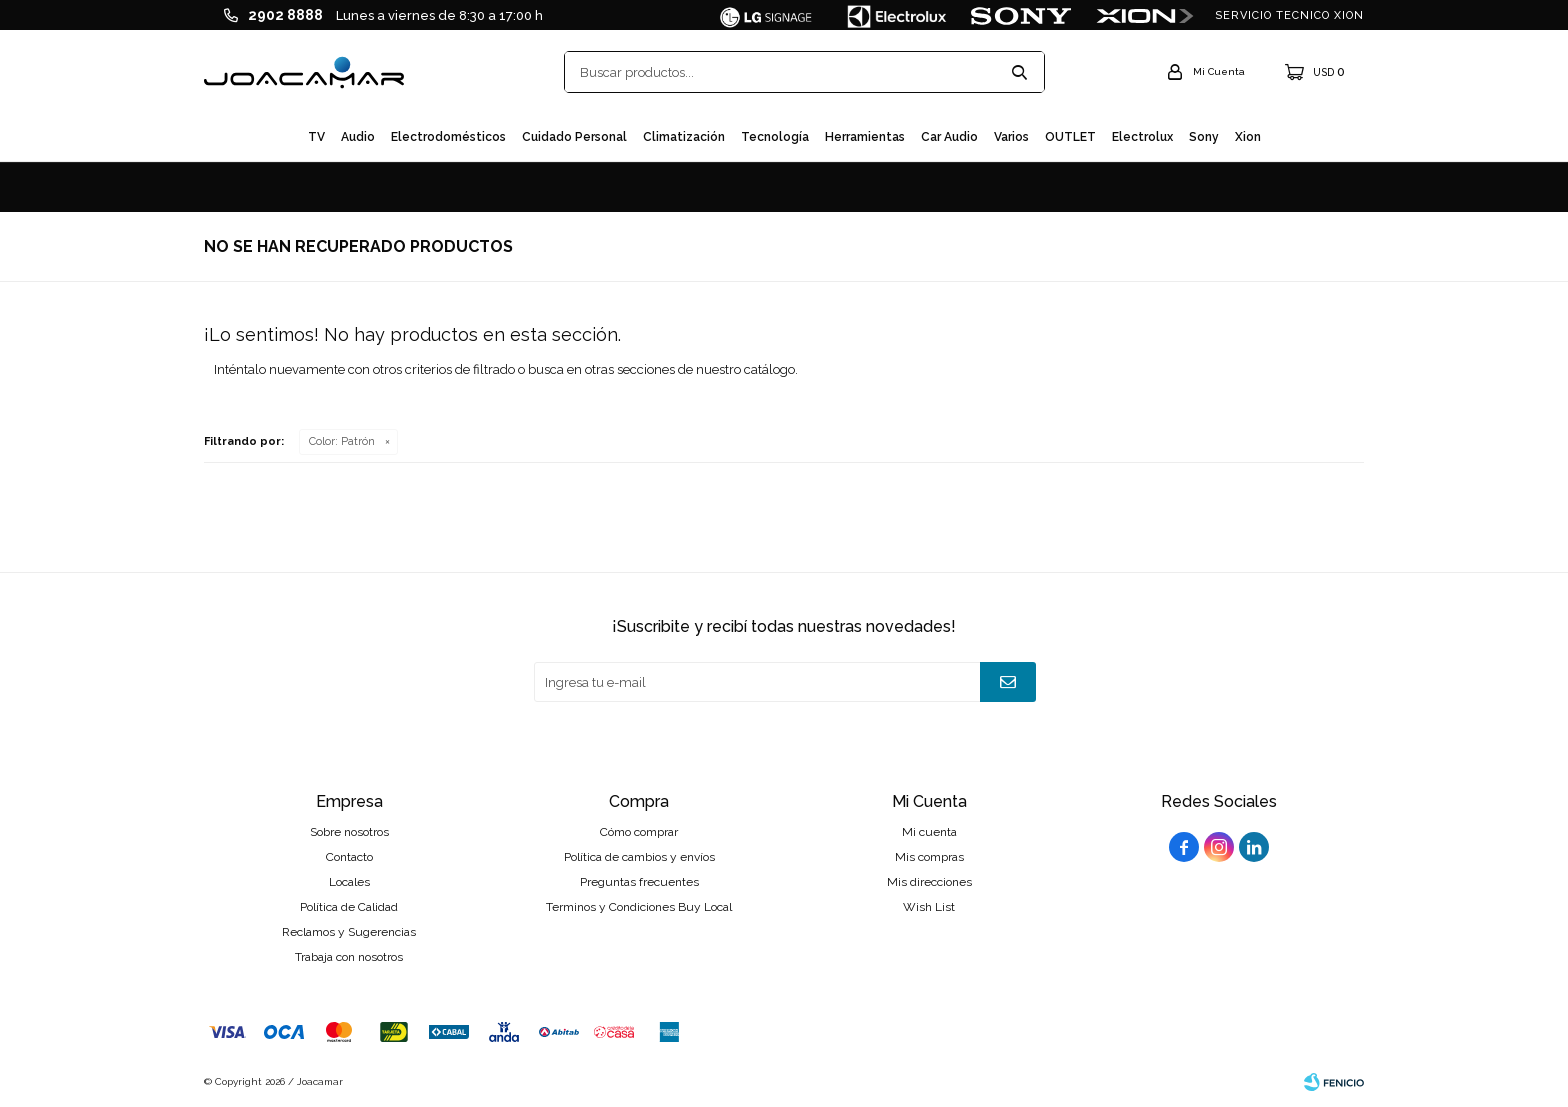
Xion (1248, 137)
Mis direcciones (929, 882)
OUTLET (1070, 137)
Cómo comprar (639, 832)
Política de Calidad (349, 907)
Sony (1204, 137)
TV (316, 137)
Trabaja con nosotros (349, 957)
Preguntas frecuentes (639, 882)
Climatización (684, 137)
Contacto (349, 857)
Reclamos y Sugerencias (349, 932)
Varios (1011, 137)
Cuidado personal (574, 137)
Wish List (929, 907)
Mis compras (929, 857)
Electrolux (1142, 137)
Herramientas (865, 137)
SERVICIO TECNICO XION (1289, 15)
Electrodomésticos (448, 137)
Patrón (342, 441)
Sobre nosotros (349, 832)
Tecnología (775, 137)
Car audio (949, 137)
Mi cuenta (929, 832)
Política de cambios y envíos (639, 857)
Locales (349, 882)
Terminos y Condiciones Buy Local (639, 907)
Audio (358, 137)
